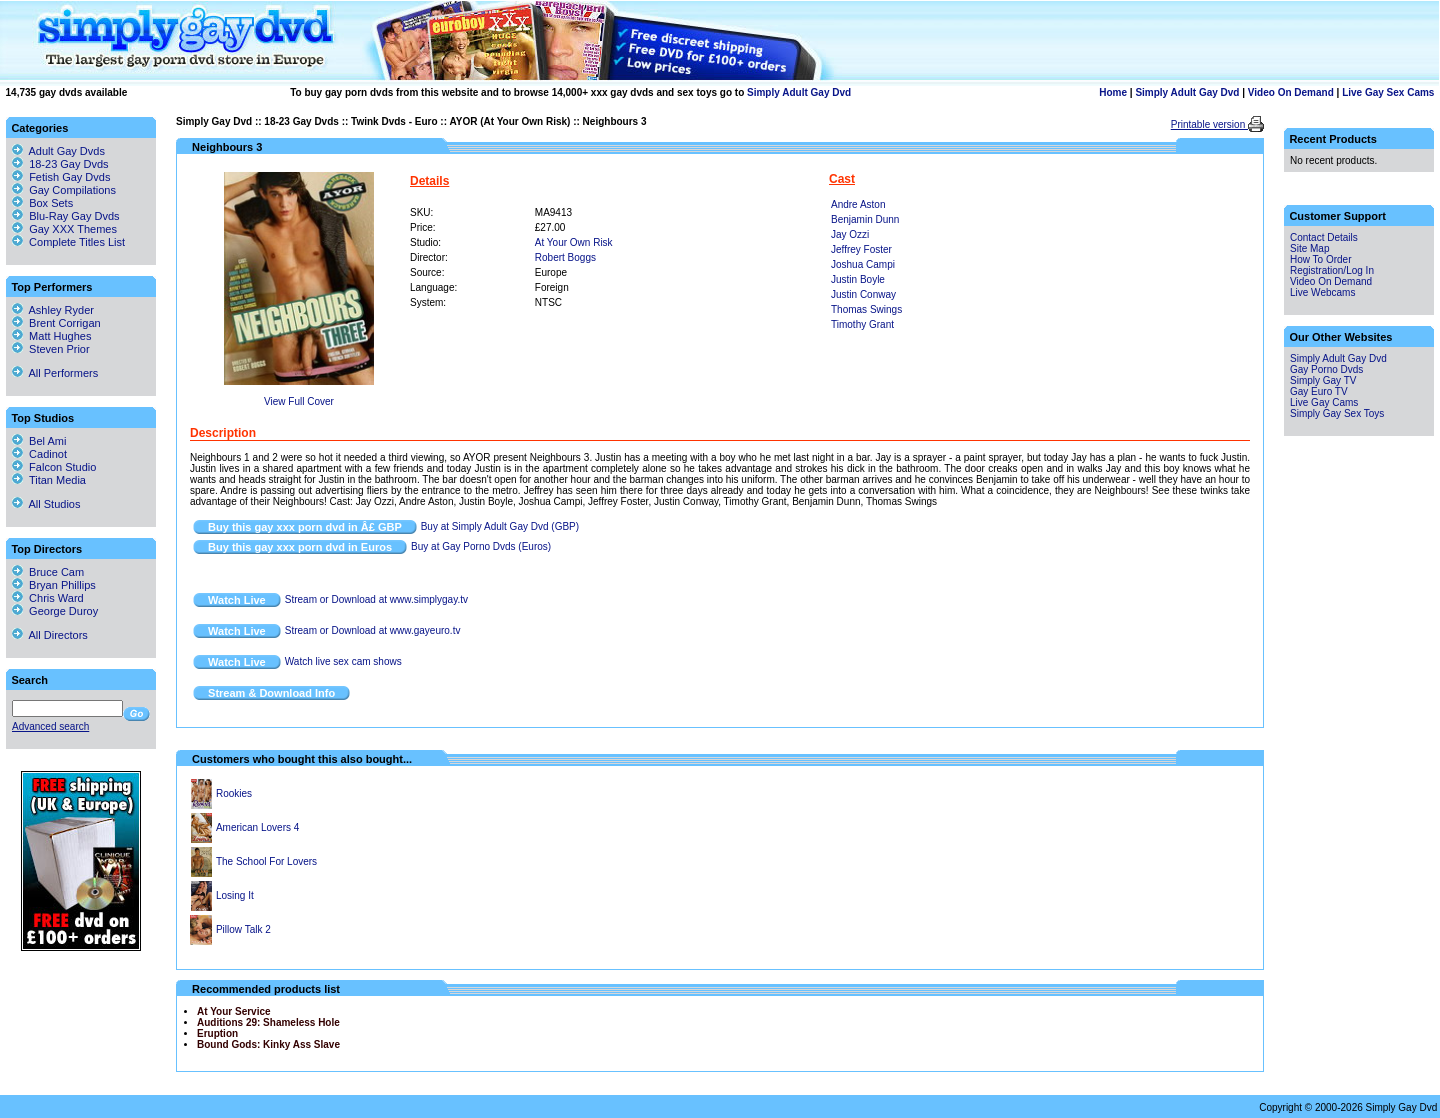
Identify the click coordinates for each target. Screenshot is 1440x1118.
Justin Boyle (858, 279)
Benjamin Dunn (865, 219)
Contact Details (1324, 237)
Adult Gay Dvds (67, 151)
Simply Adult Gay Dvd (799, 92)
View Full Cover (299, 401)
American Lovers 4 (257, 827)
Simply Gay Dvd (214, 121)
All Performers (55, 373)
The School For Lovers (266, 861)
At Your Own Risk (574, 242)
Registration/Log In (1332, 270)
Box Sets (51, 203)
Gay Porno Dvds (1326, 369)
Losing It (235, 895)
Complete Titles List (68, 242)
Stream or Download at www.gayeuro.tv (373, 630)
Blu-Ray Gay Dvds (74, 216)
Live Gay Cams (1324, 402)
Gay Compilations (72, 190)
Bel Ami (39, 441)
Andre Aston (858, 204)
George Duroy (55, 611)
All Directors (50, 635)
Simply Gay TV (1323, 380)
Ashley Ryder (53, 310)
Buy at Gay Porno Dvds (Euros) (481, 546)
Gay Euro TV (1319, 391)
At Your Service (234, 1011)
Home (1113, 92)
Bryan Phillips (54, 585)
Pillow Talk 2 (243, 929)
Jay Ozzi (850, 234)
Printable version (1209, 124)
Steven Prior (51, 349)
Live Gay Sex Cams (1388, 92)
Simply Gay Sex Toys (1337, 413)
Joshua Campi (863, 264)
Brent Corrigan (56, 323)
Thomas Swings (866, 309)
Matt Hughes (51, 336)
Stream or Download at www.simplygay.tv (376, 599)
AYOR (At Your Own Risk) (509, 121)
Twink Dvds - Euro (394, 121)
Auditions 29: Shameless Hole (268, 1022)
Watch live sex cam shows (343, 661)
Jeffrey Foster (861, 249)
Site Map (1309, 248)
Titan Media (49, 480)
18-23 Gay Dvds (301, 121)
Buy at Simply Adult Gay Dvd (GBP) (500, 526)
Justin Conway (863, 294)
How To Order (1321, 259)
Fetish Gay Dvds (69, 177)
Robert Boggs (565, 257)
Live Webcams (1322, 292)
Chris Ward (48, 598)
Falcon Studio (54, 467)
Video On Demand (1291, 92)
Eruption (217, 1033)
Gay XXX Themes (73, 229)
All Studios (46, 504)
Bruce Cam (48, 572)
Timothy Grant (862, 324)
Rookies (234, 793)
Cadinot (39, 454)
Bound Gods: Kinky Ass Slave (268, 1044)
